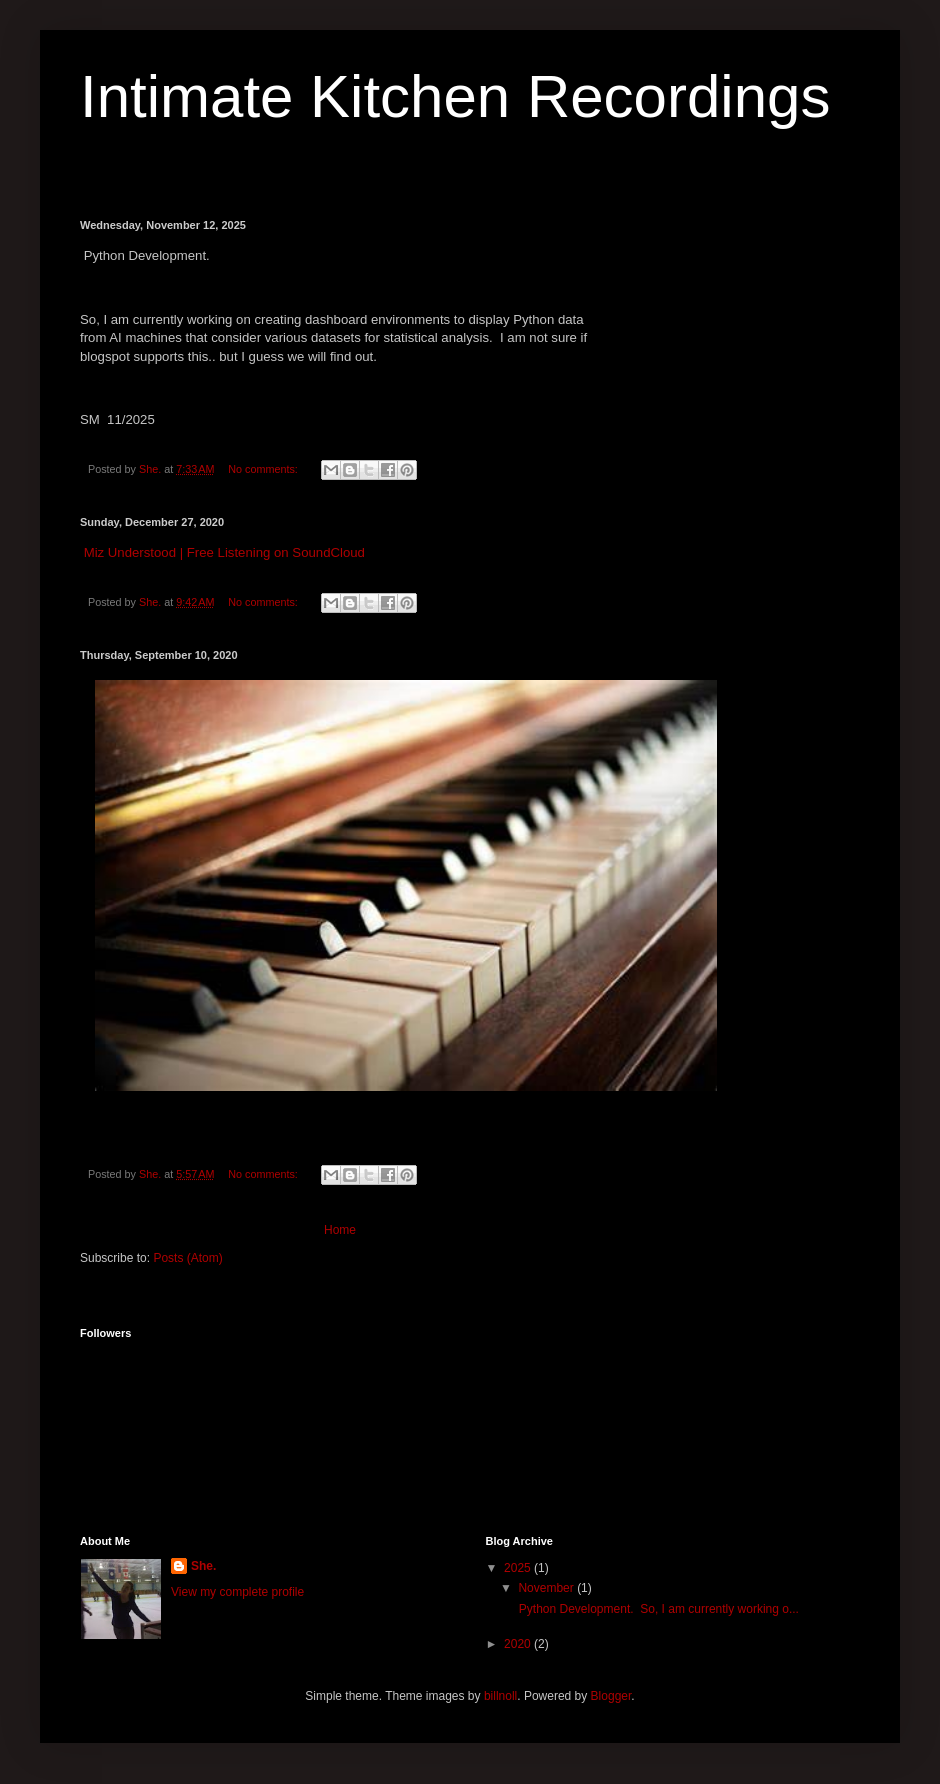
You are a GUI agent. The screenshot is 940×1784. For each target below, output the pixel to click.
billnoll (500, 1696)
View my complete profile (237, 1592)
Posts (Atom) (187, 1258)
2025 (519, 1568)
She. (203, 1566)
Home (340, 1230)
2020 (519, 1644)
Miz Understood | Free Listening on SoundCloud (224, 552)
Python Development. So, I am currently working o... (656, 1609)
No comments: (264, 469)
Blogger (611, 1696)
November (547, 1588)
